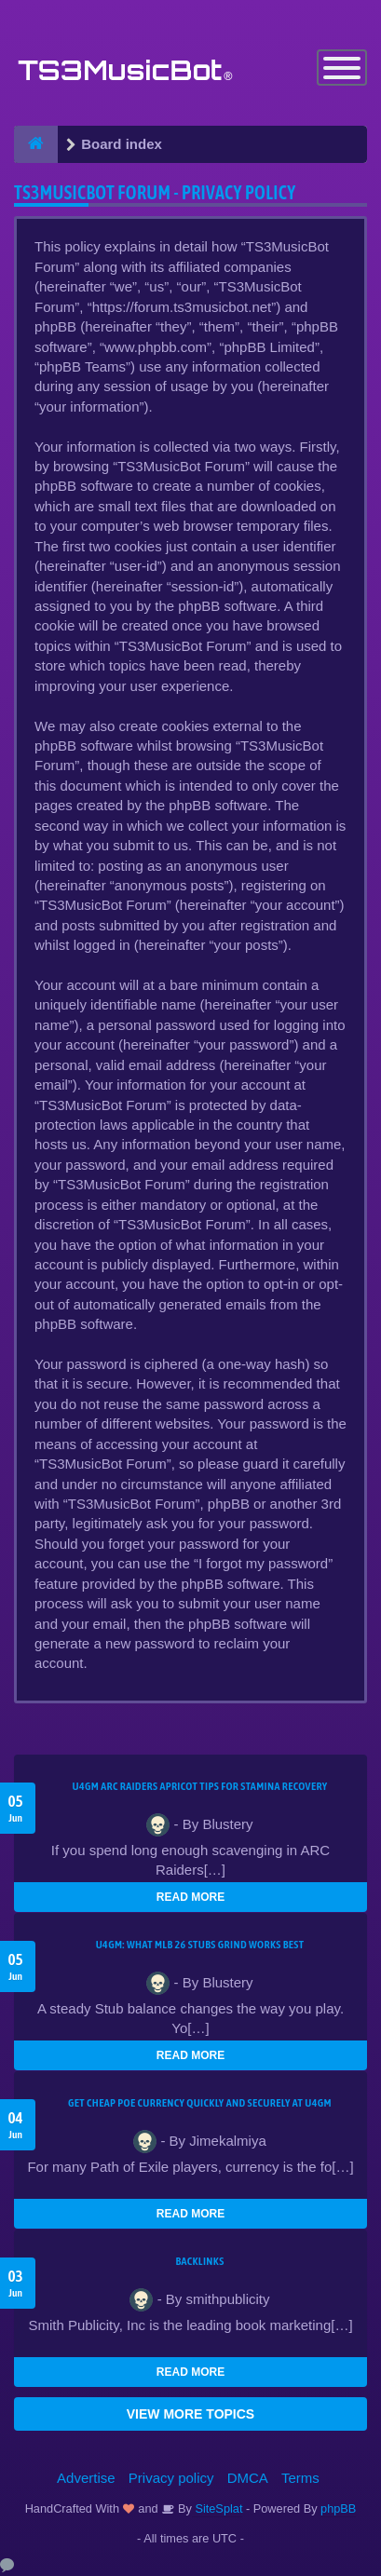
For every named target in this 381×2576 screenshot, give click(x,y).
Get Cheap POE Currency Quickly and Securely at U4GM (200, 2102)
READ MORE (190, 1897)
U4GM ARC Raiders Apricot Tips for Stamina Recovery (200, 1786)
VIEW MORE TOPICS (190, 2414)
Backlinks (199, 2261)
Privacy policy (171, 2478)
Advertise (86, 2478)
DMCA (247, 2478)
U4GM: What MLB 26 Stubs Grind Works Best (200, 1944)
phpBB (338, 2508)
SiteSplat (217, 2508)
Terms (300, 2478)
